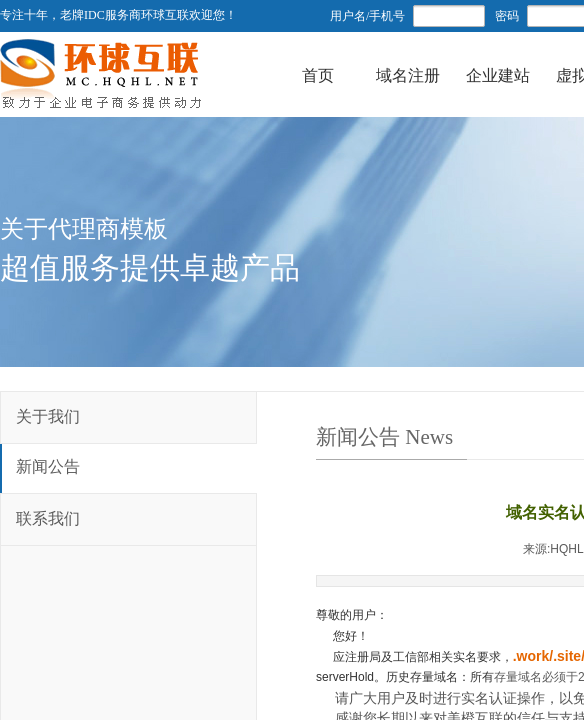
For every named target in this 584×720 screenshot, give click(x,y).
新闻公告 (48, 466)
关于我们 (48, 416)
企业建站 (498, 71)
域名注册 (408, 71)
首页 (318, 71)
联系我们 (48, 518)
